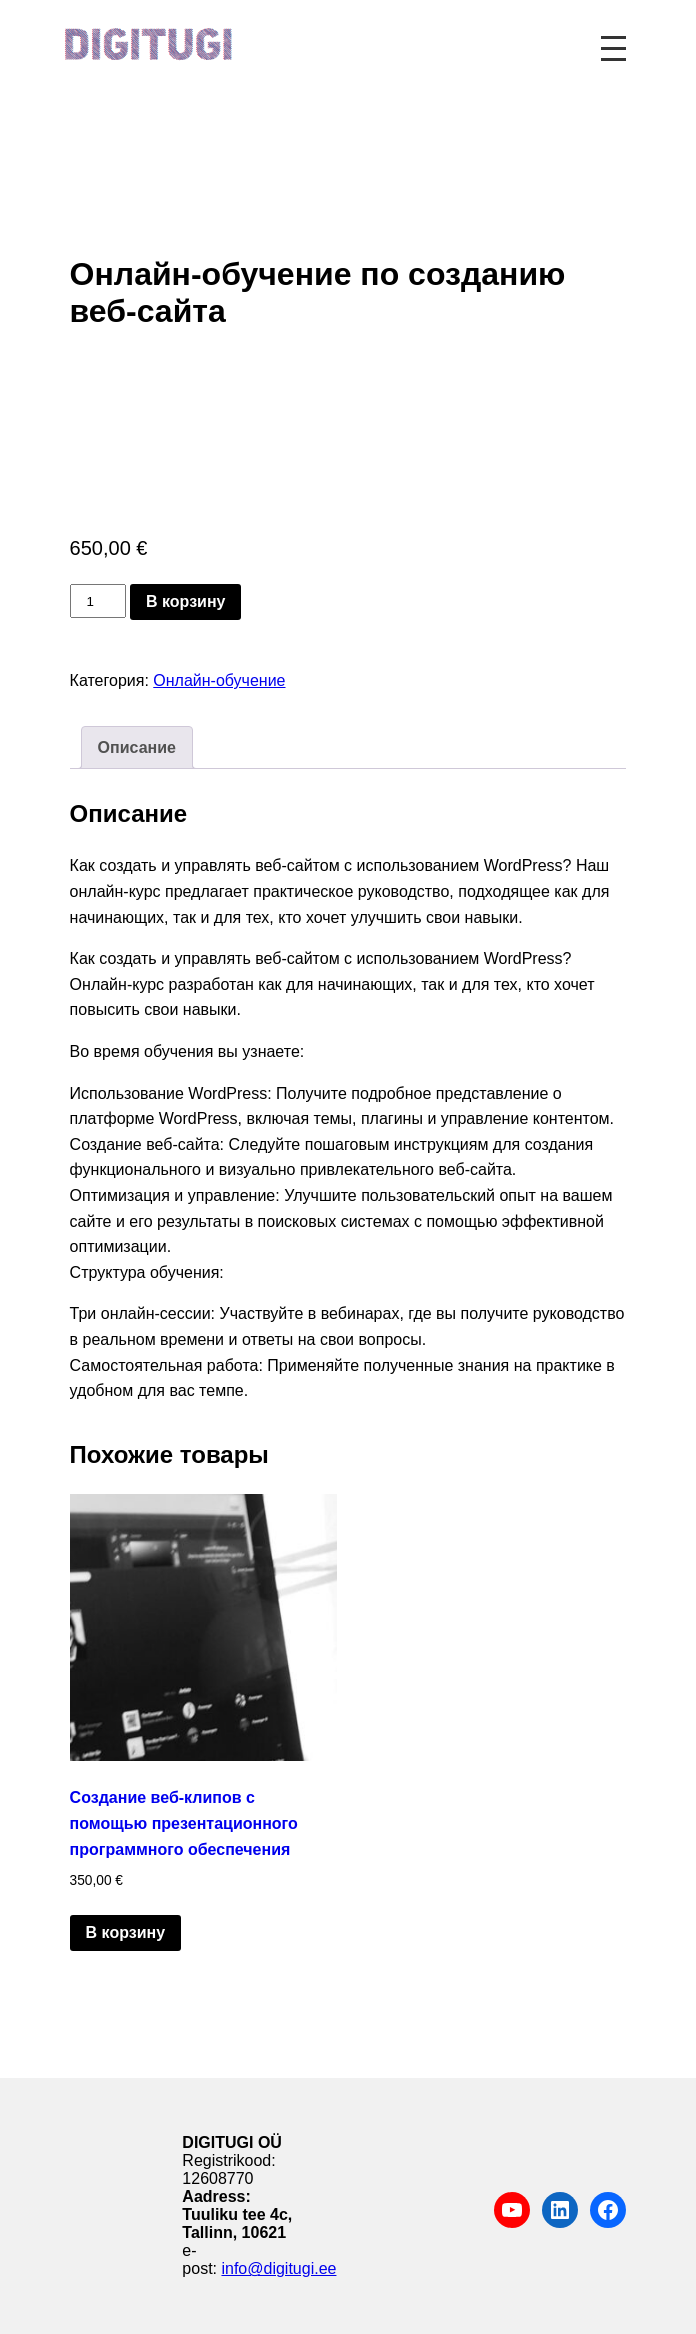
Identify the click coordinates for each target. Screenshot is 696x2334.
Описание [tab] (137, 747)
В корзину (185, 601)
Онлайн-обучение (219, 680)
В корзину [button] (125, 1932)
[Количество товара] (98, 601)
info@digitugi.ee (278, 2268)
